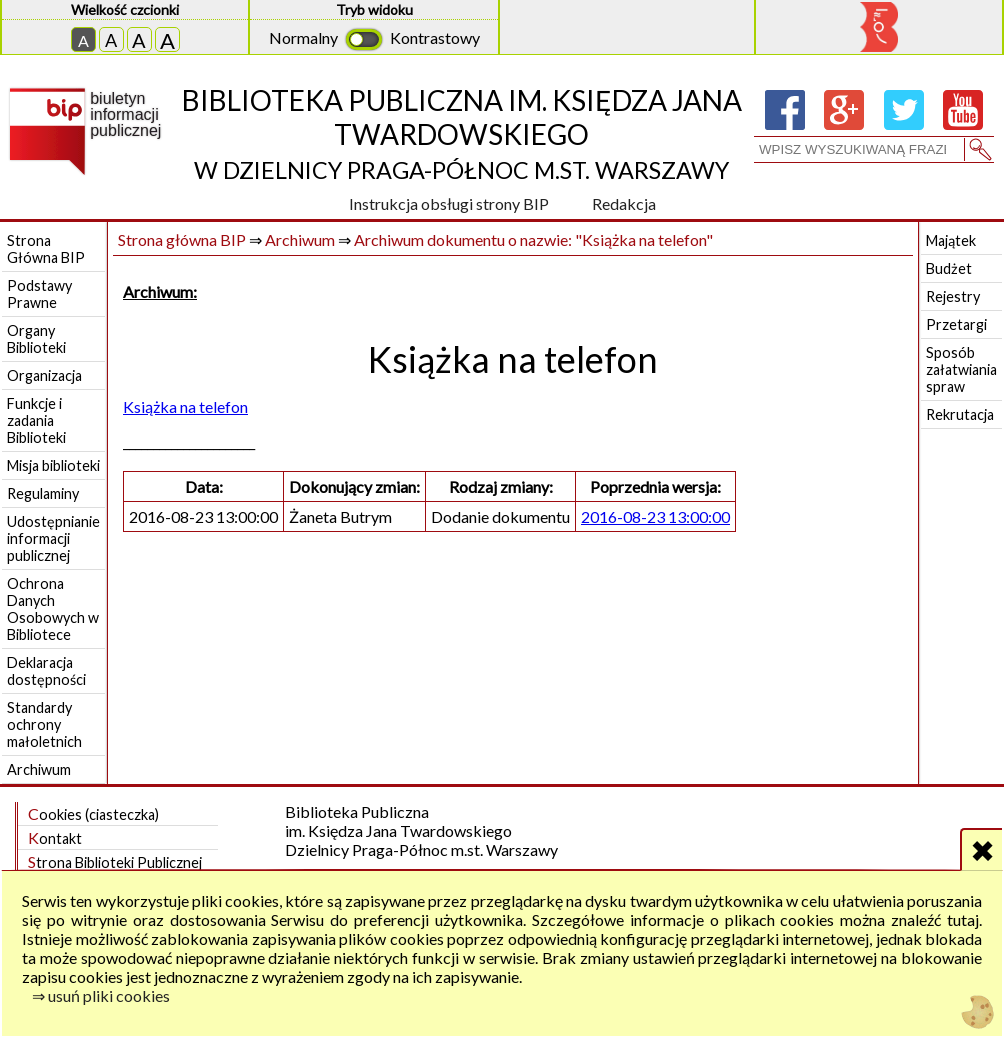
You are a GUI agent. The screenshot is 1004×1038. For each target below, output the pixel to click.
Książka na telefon (185, 406)
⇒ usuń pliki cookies (101, 995)
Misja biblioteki (53, 465)
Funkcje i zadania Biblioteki (36, 420)
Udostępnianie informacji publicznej (53, 538)
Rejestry (953, 296)
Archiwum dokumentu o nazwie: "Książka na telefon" (533, 239)
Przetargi (956, 324)
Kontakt (55, 837)
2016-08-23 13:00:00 (655, 516)
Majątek (951, 240)
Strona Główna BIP (46, 249)
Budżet (949, 268)
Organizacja (44, 375)
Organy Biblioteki (36, 339)
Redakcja (624, 203)
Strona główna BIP (182, 239)
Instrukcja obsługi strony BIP (449, 203)
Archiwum (39, 769)
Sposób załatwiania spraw (961, 369)
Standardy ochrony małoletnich (44, 724)
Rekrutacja (960, 414)
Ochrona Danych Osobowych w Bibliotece (53, 609)
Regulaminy (43, 493)
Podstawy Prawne (39, 294)
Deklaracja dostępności (46, 671)
